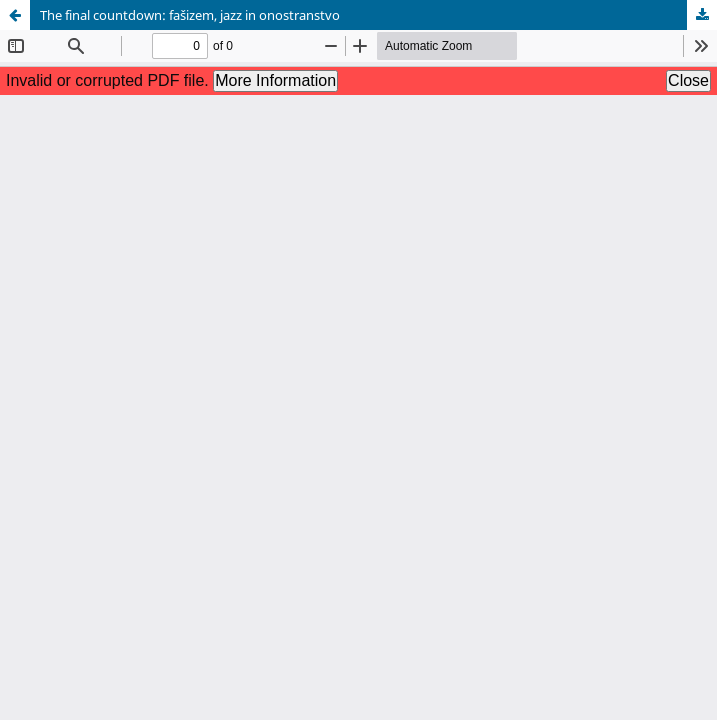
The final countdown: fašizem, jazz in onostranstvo (190, 15)
